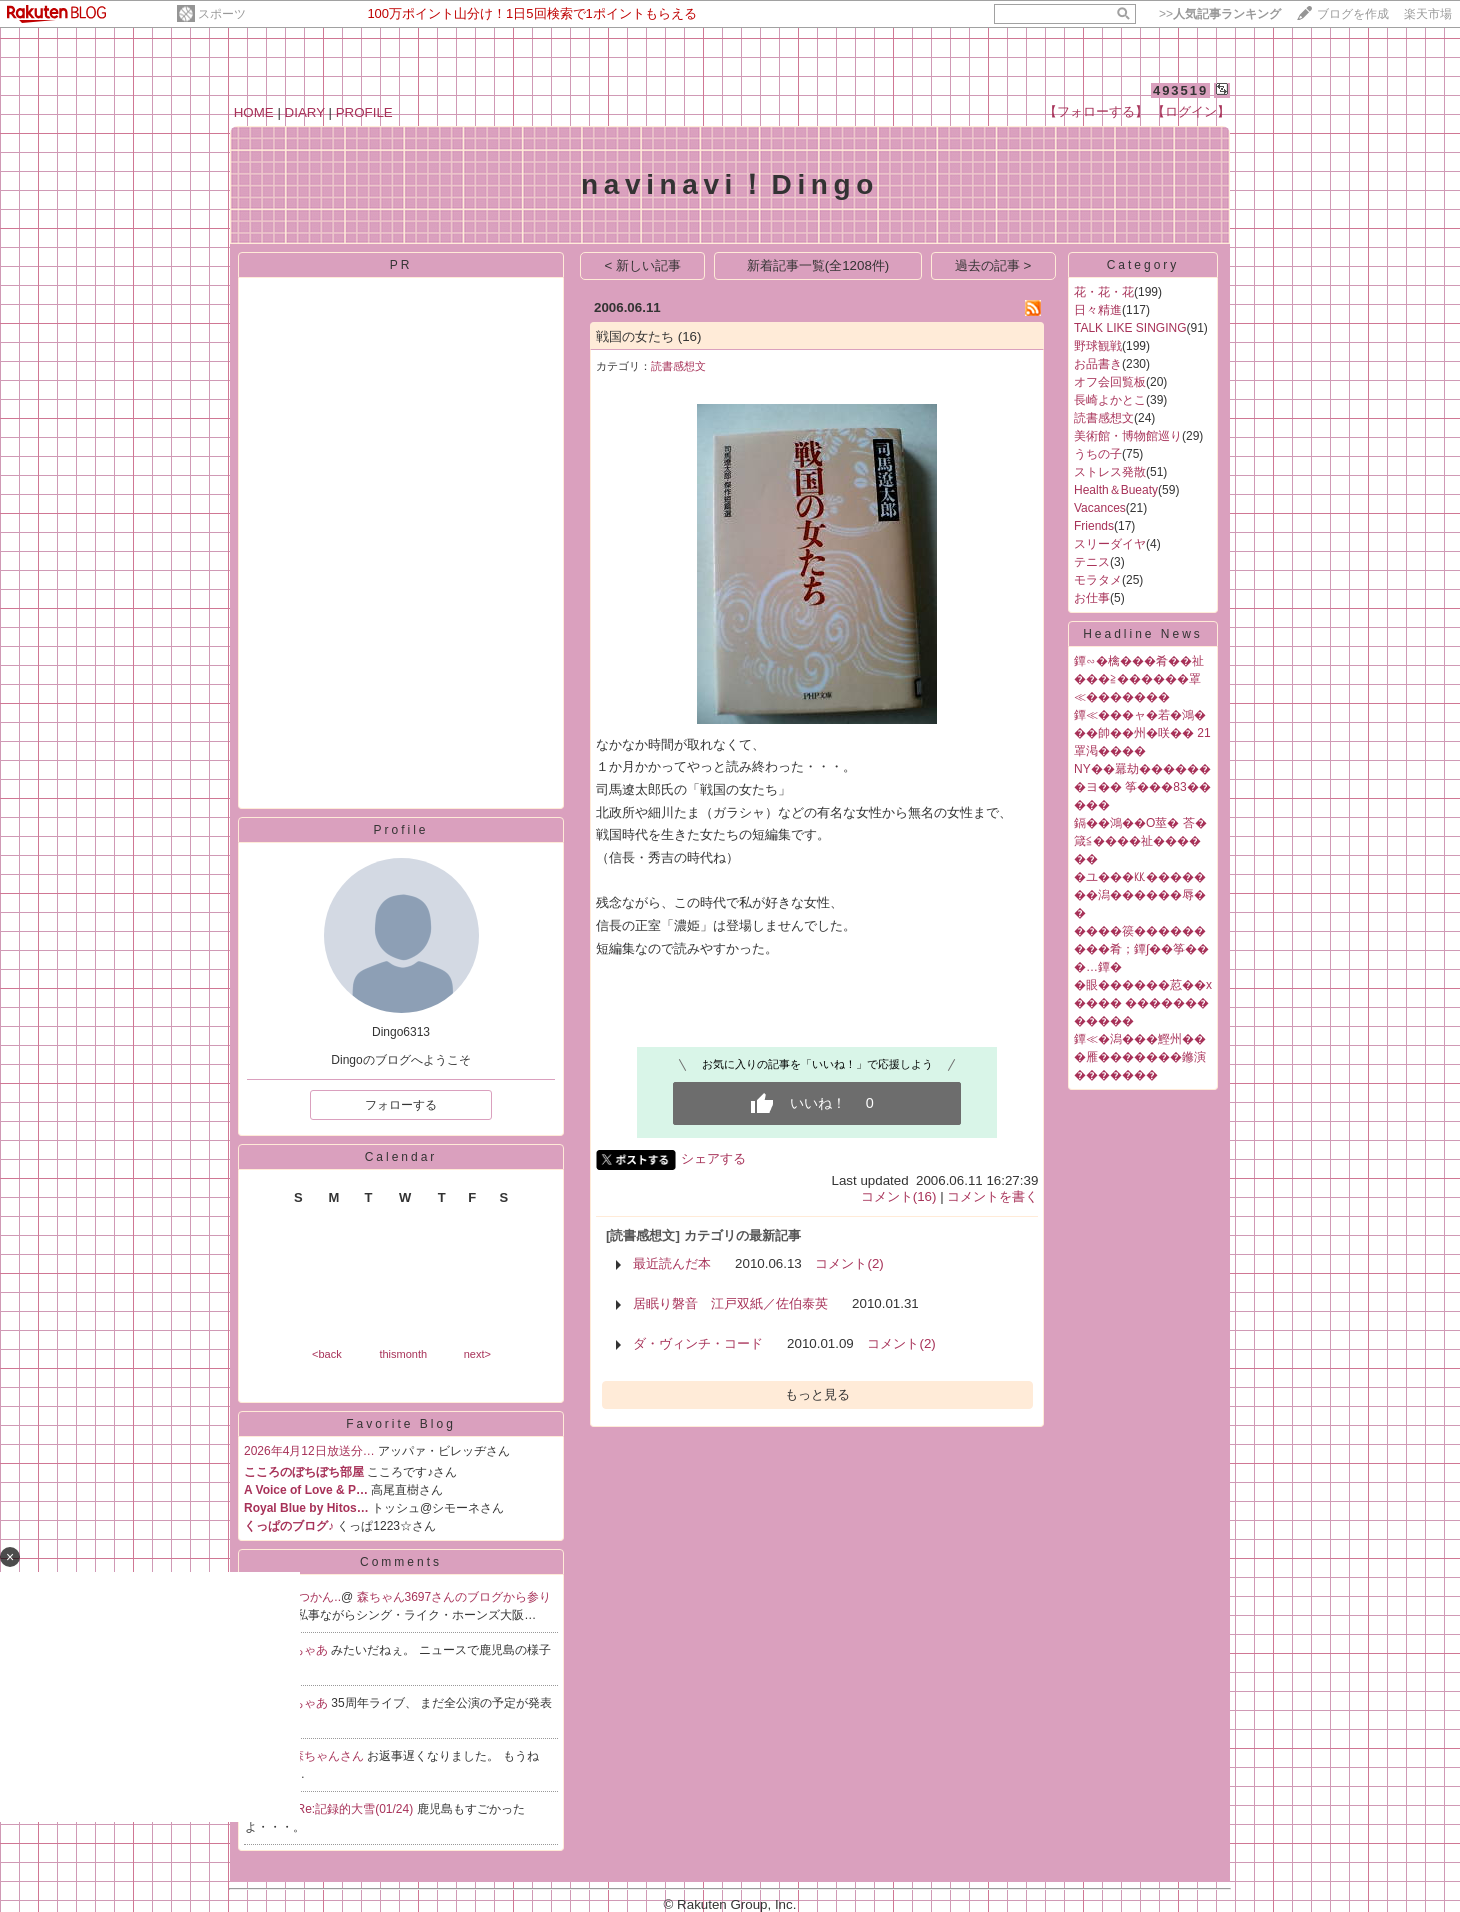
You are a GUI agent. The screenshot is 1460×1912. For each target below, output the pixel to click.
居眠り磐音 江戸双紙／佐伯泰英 (730, 1303)
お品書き (1098, 364)
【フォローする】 (1096, 111)
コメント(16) (899, 1196)
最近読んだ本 (672, 1263)
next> (477, 1354)
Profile (400, 830)
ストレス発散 (1110, 472)
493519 (1180, 90)
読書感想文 (678, 366)
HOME (254, 112)
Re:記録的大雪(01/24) (357, 1809)
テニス (1092, 562)
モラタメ (1098, 580)
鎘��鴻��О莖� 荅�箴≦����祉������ (1140, 841)
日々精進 (1098, 310)
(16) (690, 336)
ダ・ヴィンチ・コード (698, 1343)
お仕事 (1092, 598)
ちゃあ (311, 1650)
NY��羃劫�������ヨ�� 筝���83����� (1142, 787)
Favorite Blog (401, 1424)
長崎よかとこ (1110, 400)
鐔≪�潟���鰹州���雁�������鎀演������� (1140, 1057)
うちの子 (1098, 454)
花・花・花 (1104, 292)
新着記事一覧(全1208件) (818, 265)
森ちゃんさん (329, 1756)
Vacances (1100, 508)
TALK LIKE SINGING (1130, 328)
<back (327, 1354)
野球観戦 (1098, 346)
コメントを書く (992, 1196)
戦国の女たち (635, 336)
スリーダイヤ (1110, 544)
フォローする (401, 1105)
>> (1220, 14)
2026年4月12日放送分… (309, 1451)
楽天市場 (1428, 14)
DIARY (305, 112)
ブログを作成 (1353, 14)
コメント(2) (849, 1263)
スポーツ (222, 14)
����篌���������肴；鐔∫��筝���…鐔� (1141, 949)
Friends (1094, 526)
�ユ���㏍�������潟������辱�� (1140, 895)
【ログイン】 (1191, 111)
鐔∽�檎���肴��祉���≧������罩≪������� (1139, 679)
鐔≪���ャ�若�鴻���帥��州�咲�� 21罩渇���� (1142, 733)
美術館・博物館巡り (1128, 436)
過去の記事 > (993, 265)
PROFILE (364, 112)
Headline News (1143, 634)
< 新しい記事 (643, 265)
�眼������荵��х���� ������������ (1143, 1003)
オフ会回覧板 (1110, 382)
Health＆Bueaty (1116, 490)
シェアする (713, 1158)
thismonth (403, 1354)
